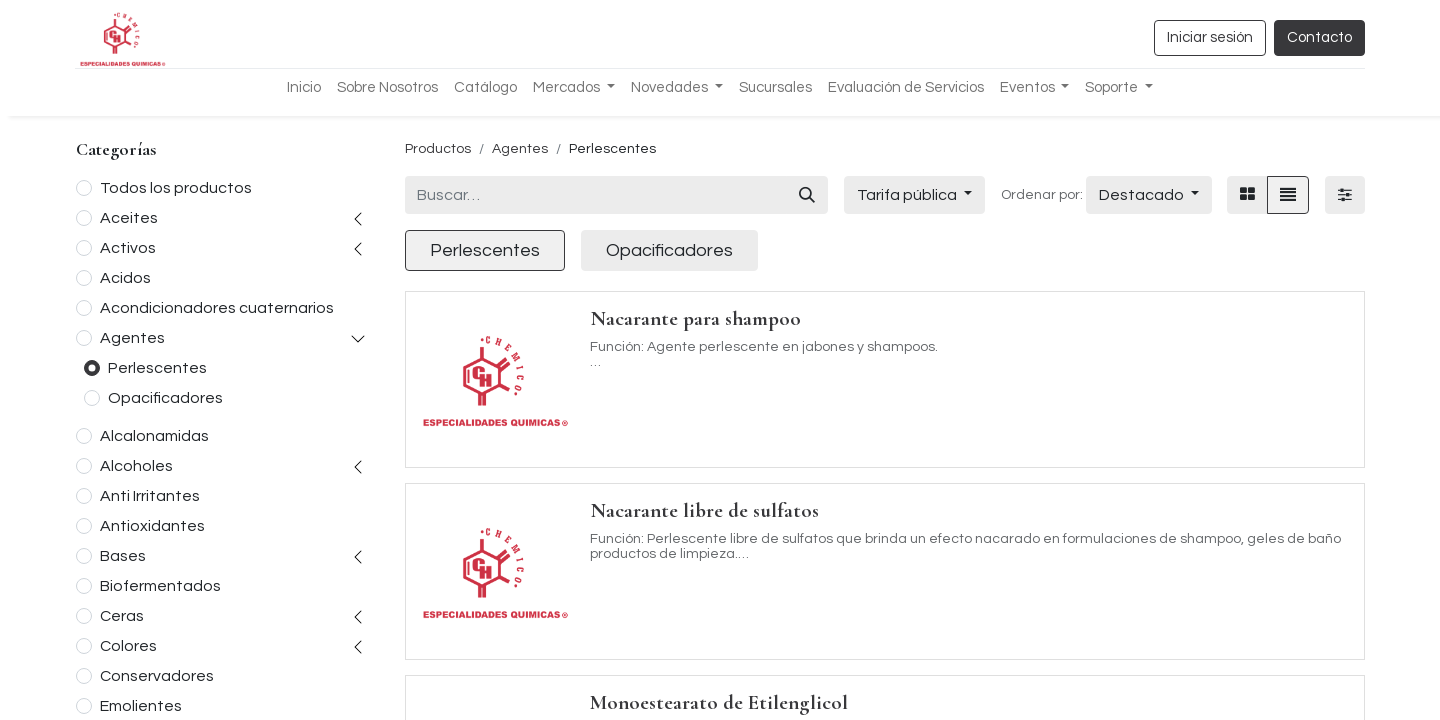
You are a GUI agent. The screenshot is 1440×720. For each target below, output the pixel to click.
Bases (123, 556)
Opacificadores (165, 398)
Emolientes (141, 706)
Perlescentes (157, 368)
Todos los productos (176, 188)
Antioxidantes (152, 526)
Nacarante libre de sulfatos (704, 510)
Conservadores (157, 676)
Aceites (129, 218)
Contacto (1319, 37)
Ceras (122, 616)
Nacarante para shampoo (695, 318)
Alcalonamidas (154, 436)
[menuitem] (304, 88)
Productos (438, 149)
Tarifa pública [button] (908, 195)
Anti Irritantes (150, 496)
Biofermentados (160, 586)
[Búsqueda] (807, 195)
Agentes (132, 338)
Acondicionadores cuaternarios (217, 308)
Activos (128, 248)
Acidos (125, 278)
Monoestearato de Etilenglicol (719, 702)
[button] (1149, 195)
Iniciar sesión (1210, 37)
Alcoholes (136, 466)
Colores (128, 646)
